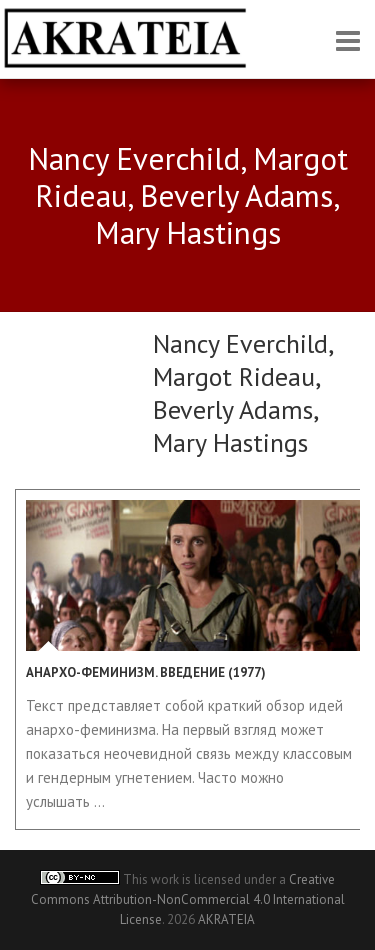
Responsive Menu (348, 40)
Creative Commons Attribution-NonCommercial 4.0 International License (188, 899)
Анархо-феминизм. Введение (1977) (146, 672)
